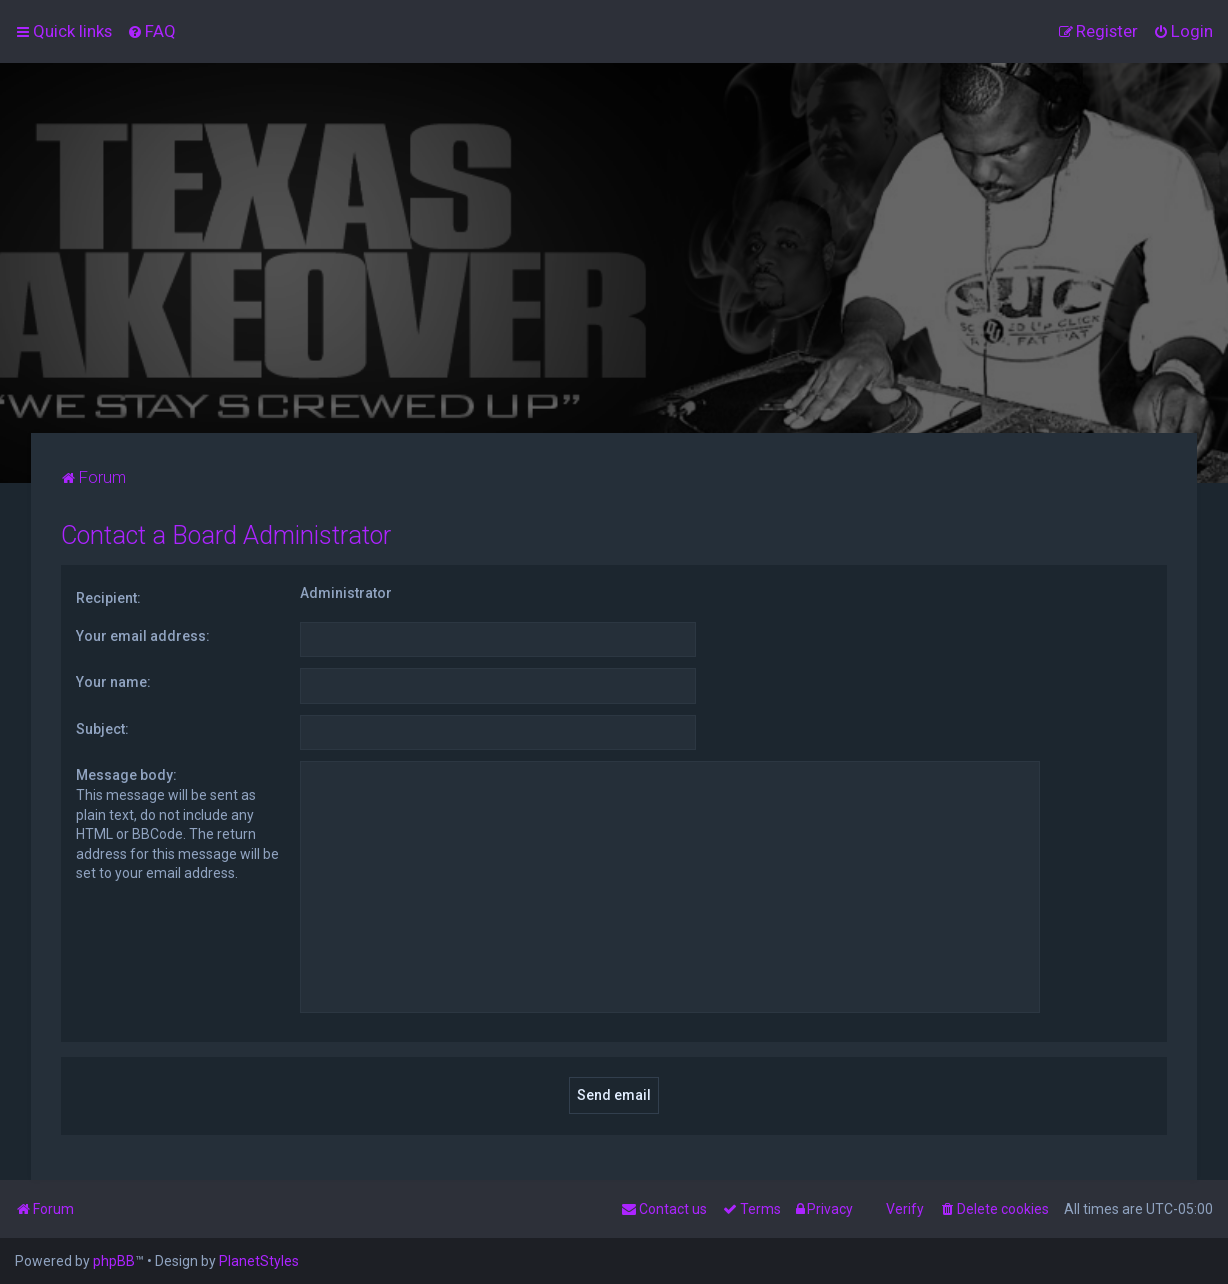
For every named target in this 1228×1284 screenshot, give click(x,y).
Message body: (126, 775)
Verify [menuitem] (905, 1209)
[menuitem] (151, 31)
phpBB (114, 1261)
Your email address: (143, 636)
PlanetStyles (259, 1261)
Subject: (102, 729)
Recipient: (108, 598)
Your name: (113, 682)
